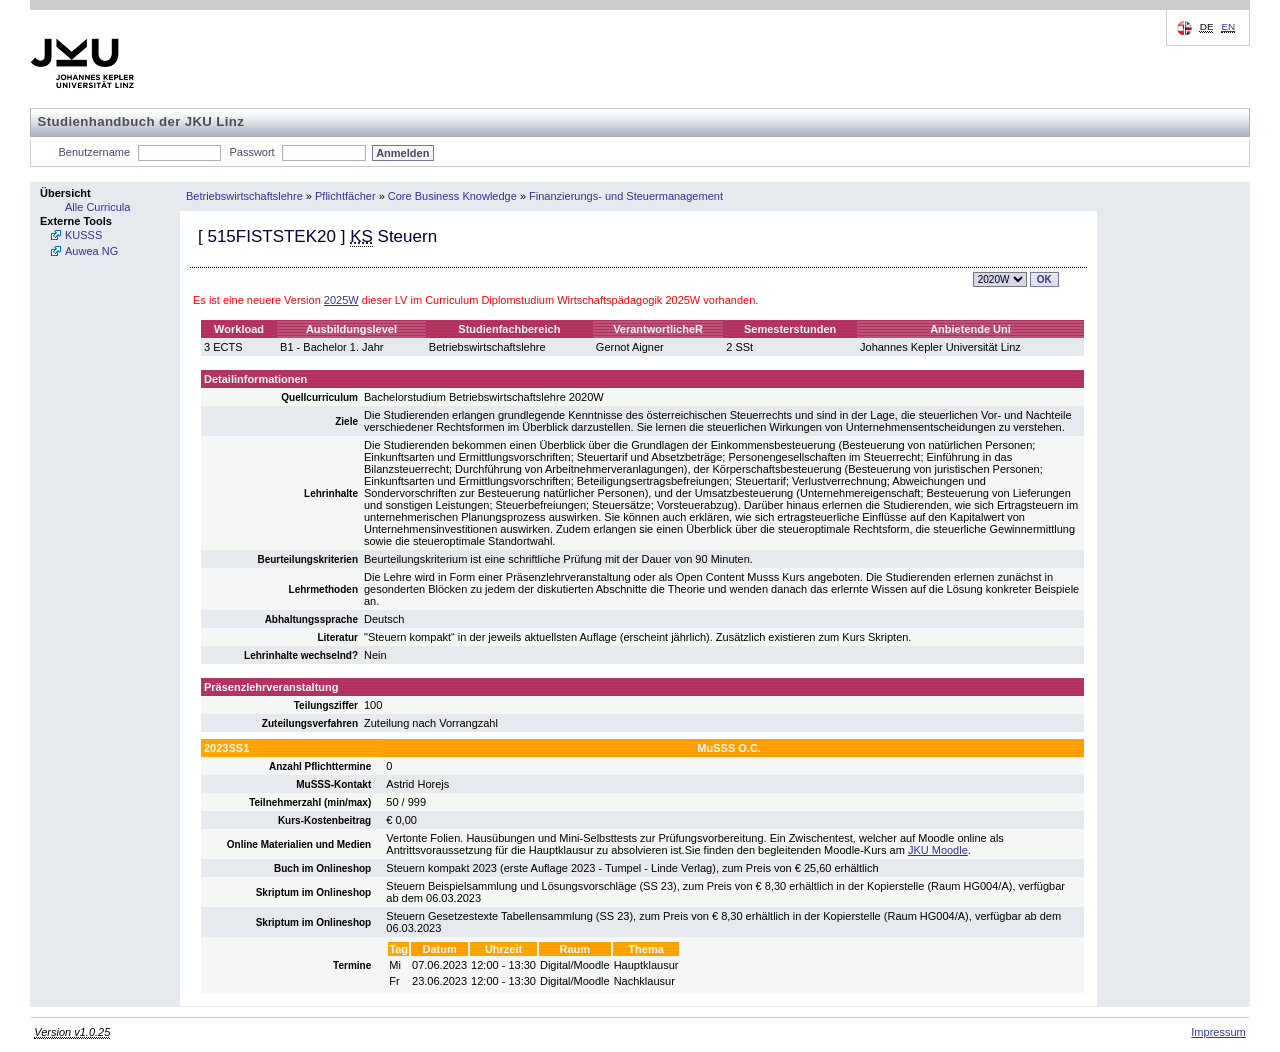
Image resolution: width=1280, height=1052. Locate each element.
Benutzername (95, 152)
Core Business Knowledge (452, 196)
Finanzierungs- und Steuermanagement (626, 196)
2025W (341, 300)
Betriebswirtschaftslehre (244, 196)
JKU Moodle (938, 850)
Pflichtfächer (345, 196)
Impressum (1218, 1032)
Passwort (251, 152)
